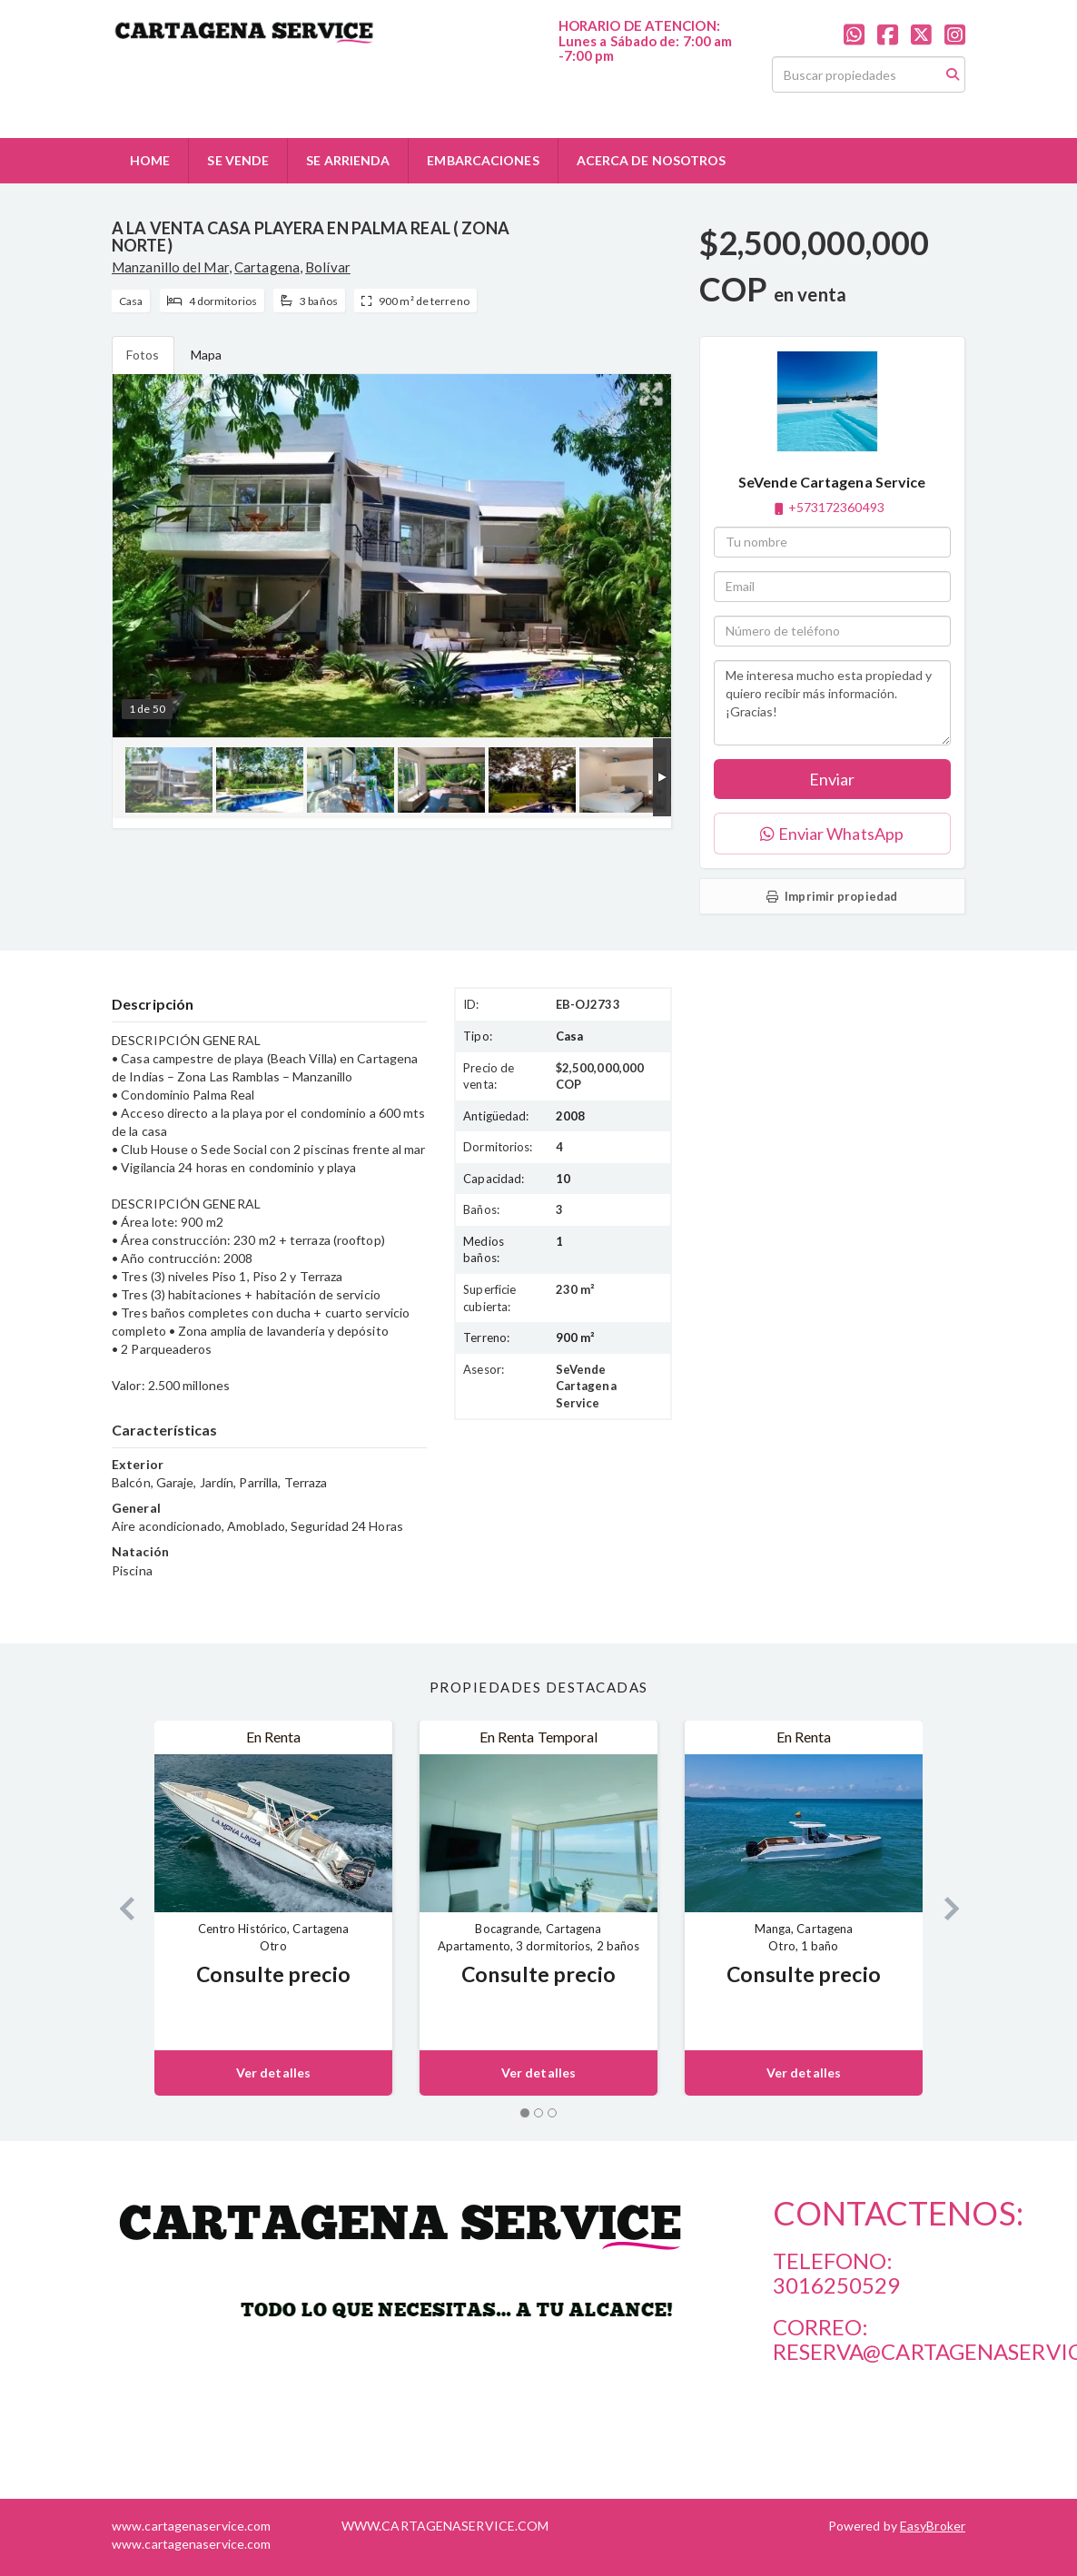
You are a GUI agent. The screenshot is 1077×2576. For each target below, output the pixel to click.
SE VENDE (238, 160)
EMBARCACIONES (482, 160)
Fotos (143, 354)
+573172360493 (836, 507)
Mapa (206, 354)
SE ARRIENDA (348, 160)
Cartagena (267, 267)
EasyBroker (932, 2525)
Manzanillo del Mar (170, 267)
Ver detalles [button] (273, 2072)
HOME (150, 160)
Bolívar (328, 267)
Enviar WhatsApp (832, 834)
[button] (119, 1908)
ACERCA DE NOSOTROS (651, 160)
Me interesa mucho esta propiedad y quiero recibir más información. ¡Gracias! (832, 702)
